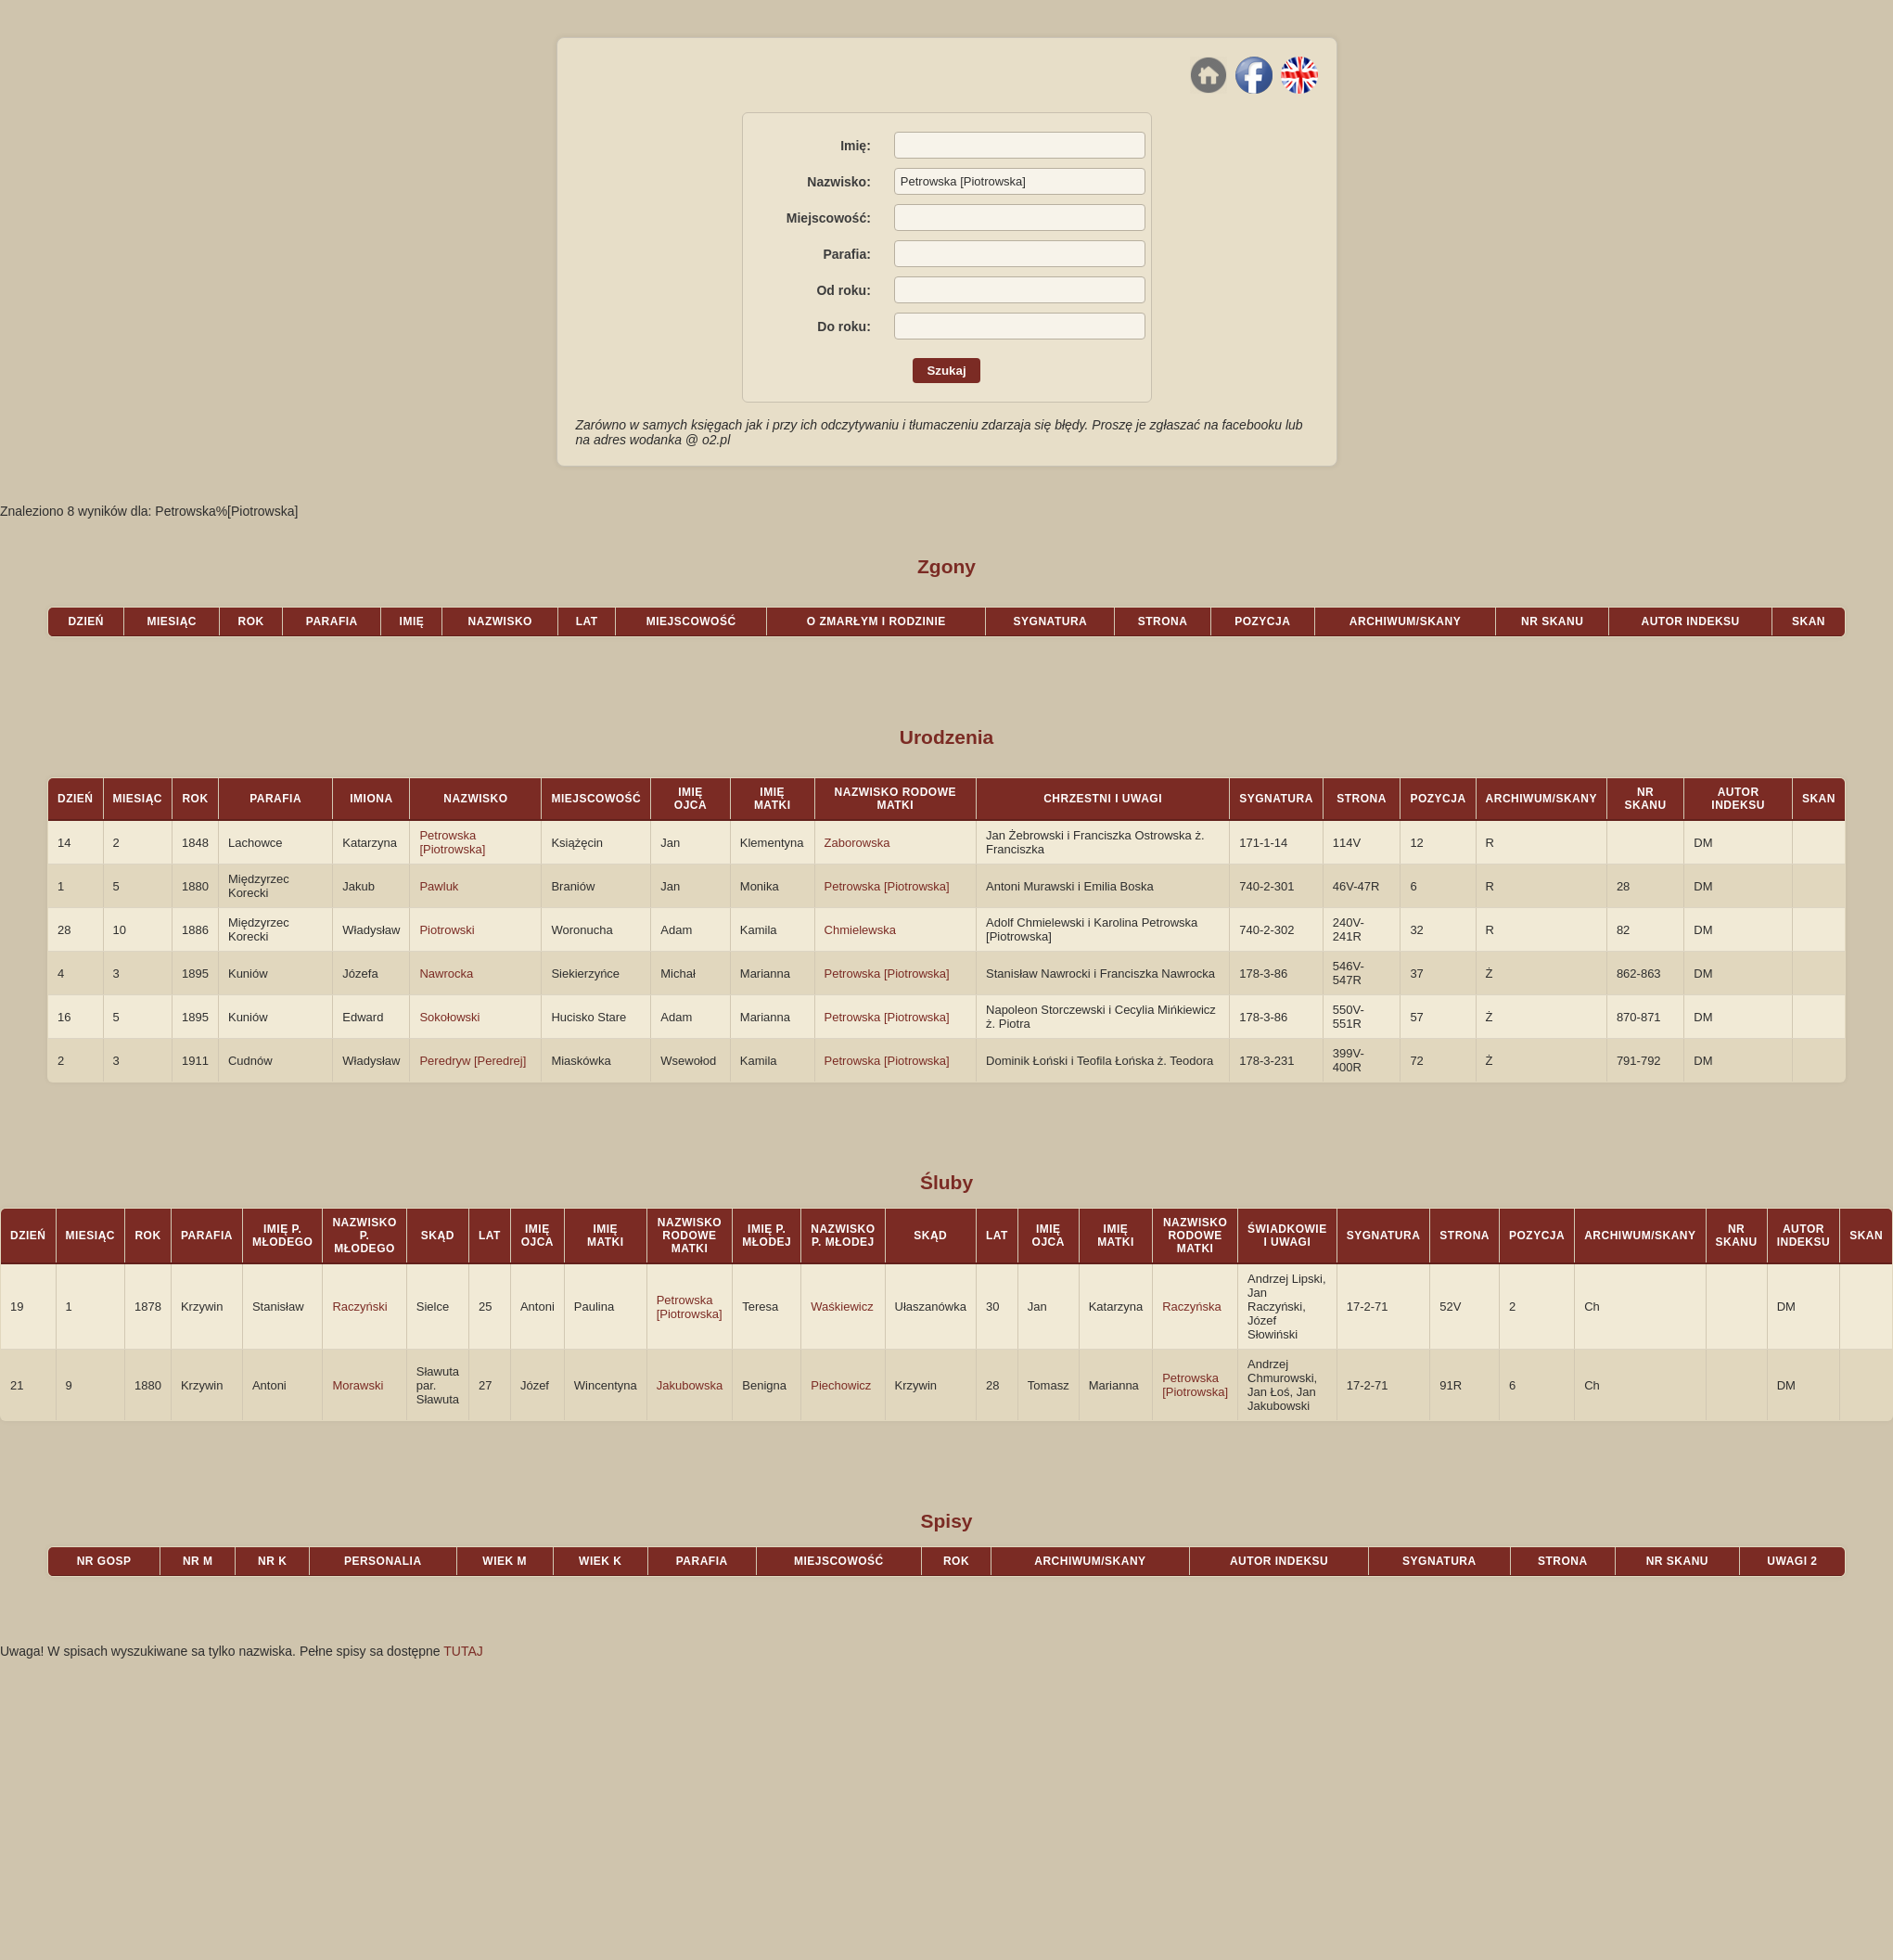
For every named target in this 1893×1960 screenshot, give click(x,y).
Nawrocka (446, 973)
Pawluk (438, 886)
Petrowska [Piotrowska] (452, 842)
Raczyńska (1191, 1306)
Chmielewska (860, 930)
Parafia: (846, 254)
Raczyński (359, 1306)
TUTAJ (463, 1651)
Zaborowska (857, 843)
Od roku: (843, 290)
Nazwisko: (838, 181)
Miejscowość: (829, 218)
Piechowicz (841, 1385)
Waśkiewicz (842, 1306)
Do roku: (844, 326)
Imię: (855, 145)
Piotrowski (446, 930)
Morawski (357, 1385)
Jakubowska (690, 1385)
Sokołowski (449, 1017)
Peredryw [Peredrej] (472, 1061)
